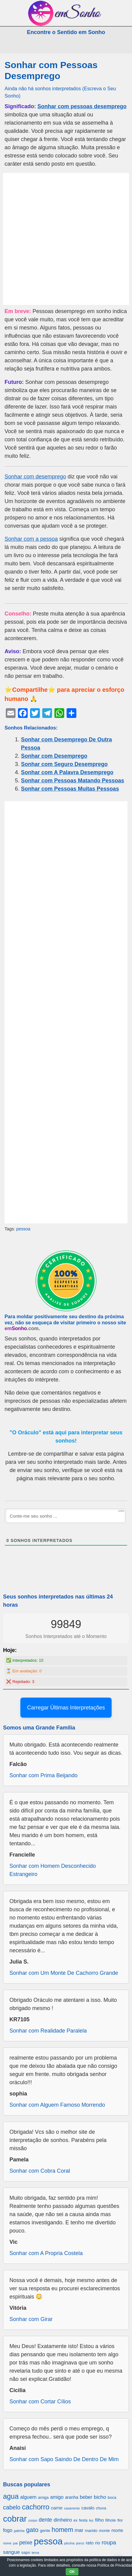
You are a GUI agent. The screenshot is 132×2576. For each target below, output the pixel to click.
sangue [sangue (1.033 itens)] (11, 2552)
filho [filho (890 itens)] (99, 2520)
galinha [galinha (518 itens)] (19, 2531)
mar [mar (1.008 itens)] (79, 2530)
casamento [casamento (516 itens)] (72, 2508)
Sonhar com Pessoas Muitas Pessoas (70, 789)
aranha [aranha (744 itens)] (71, 2497)
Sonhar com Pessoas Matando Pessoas (72, 781)
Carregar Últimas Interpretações (66, 1708)
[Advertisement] (66, 239)
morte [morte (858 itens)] (117, 2530)
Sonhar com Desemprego (54, 756)
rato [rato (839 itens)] (90, 2542)
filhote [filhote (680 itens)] (110, 2520)
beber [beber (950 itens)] (86, 2497)
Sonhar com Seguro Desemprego (64, 764)
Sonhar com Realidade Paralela (48, 2031)
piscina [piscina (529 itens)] (69, 2543)
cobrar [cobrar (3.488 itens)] (15, 2518)
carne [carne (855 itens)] (57, 2507)
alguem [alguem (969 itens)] (28, 2497)
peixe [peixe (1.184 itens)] (25, 2543)
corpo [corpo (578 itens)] (32, 2520)
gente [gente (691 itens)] (45, 2530)
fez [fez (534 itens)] (91, 2520)
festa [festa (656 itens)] (83, 2520)
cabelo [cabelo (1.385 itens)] (11, 2507)
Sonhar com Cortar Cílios (40, 2401)
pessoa (23, 1228)
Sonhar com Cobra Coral (39, 2171)
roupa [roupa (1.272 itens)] (109, 2542)
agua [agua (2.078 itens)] (11, 2496)
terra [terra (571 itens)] (35, 2552)
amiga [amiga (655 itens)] (43, 2497)
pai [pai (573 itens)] (15, 2543)
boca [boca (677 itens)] (112, 2497)
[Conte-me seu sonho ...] (65, 1516)
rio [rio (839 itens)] (97, 2542)
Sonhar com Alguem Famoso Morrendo (57, 2105)
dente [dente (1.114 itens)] (45, 2520)
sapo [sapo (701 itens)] (25, 2552)
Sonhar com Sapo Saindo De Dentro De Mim (64, 2459)
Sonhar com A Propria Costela (46, 2253)
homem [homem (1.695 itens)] (62, 2529)
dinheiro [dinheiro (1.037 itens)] (63, 2520)
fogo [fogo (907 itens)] (7, 2530)
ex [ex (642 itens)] (75, 2520)
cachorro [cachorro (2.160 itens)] (35, 2507)
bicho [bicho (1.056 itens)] (100, 2497)
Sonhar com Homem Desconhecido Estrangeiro (52, 1870)
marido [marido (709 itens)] (91, 2530)
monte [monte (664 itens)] (104, 2530)
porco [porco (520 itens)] (80, 2543)
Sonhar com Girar (31, 2319)
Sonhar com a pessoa (31, 539)
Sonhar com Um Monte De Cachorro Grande (63, 1973)
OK (72, 2572)
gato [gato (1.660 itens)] (32, 2529)
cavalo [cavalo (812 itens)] (88, 2507)
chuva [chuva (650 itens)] (101, 2508)
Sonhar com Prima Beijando (43, 1775)
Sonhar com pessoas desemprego (82, 106)
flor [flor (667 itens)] (120, 2520)
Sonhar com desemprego (35, 477)
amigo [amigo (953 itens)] (57, 2497)
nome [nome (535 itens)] (7, 2543)
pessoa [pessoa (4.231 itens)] (48, 2541)
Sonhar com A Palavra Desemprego (67, 772)
